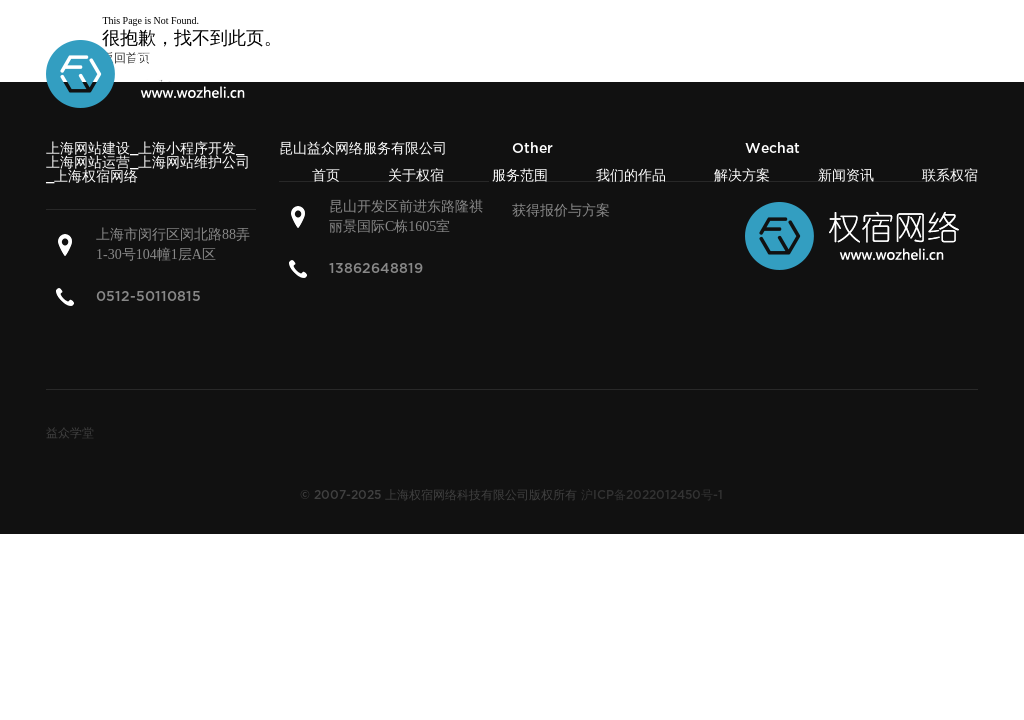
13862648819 (376, 268)
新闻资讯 (846, 175)
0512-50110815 (148, 296)
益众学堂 (70, 433)
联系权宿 (950, 175)
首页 (326, 175)
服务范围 (520, 175)
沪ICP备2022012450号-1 (652, 495)
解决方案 (742, 175)
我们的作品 (631, 175)
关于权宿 (416, 175)
